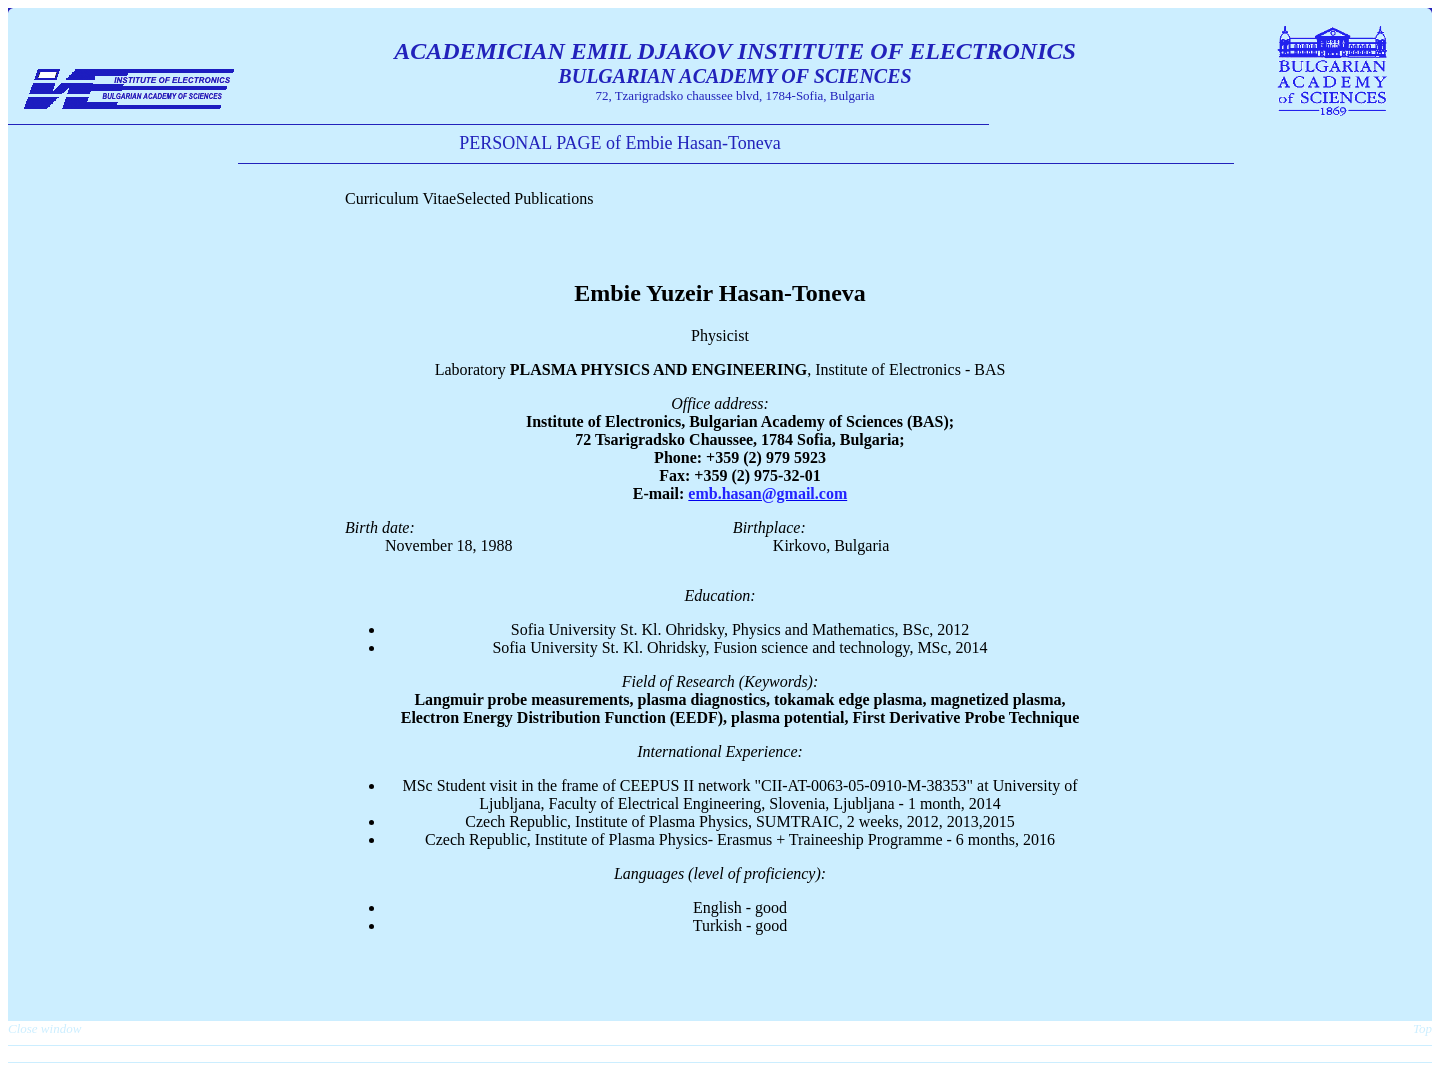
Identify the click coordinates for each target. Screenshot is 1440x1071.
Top (1422, 1028)
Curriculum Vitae (400, 198)
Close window (44, 1028)
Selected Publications (524, 198)
